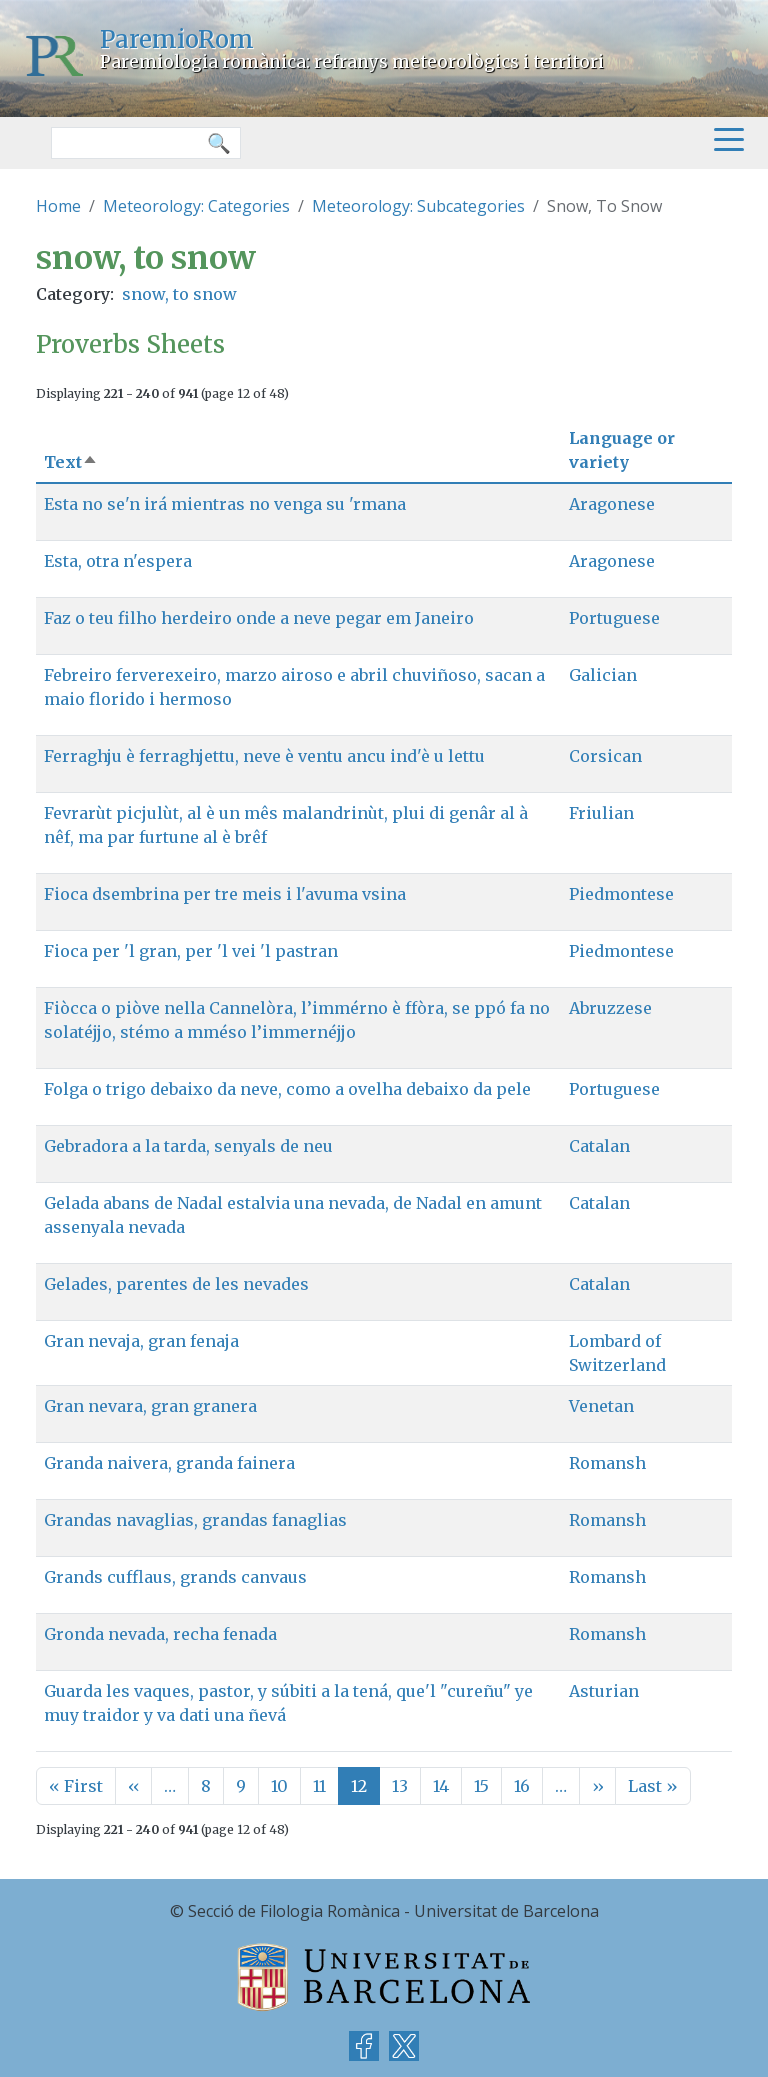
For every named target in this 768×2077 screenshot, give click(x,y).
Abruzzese (610, 1008)
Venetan (601, 1406)
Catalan (599, 1146)
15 (481, 1786)
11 (319, 1786)
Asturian (604, 1691)
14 (441, 1786)
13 (400, 1786)
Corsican (605, 756)
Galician (603, 675)
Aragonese (612, 504)
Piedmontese (621, 894)
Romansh (607, 1463)
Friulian (601, 813)
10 (279, 1786)
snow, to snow (179, 294)
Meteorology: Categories (196, 206)
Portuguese (614, 618)
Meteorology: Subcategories (418, 206)
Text (71, 462)
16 (522, 1786)
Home (58, 206)
